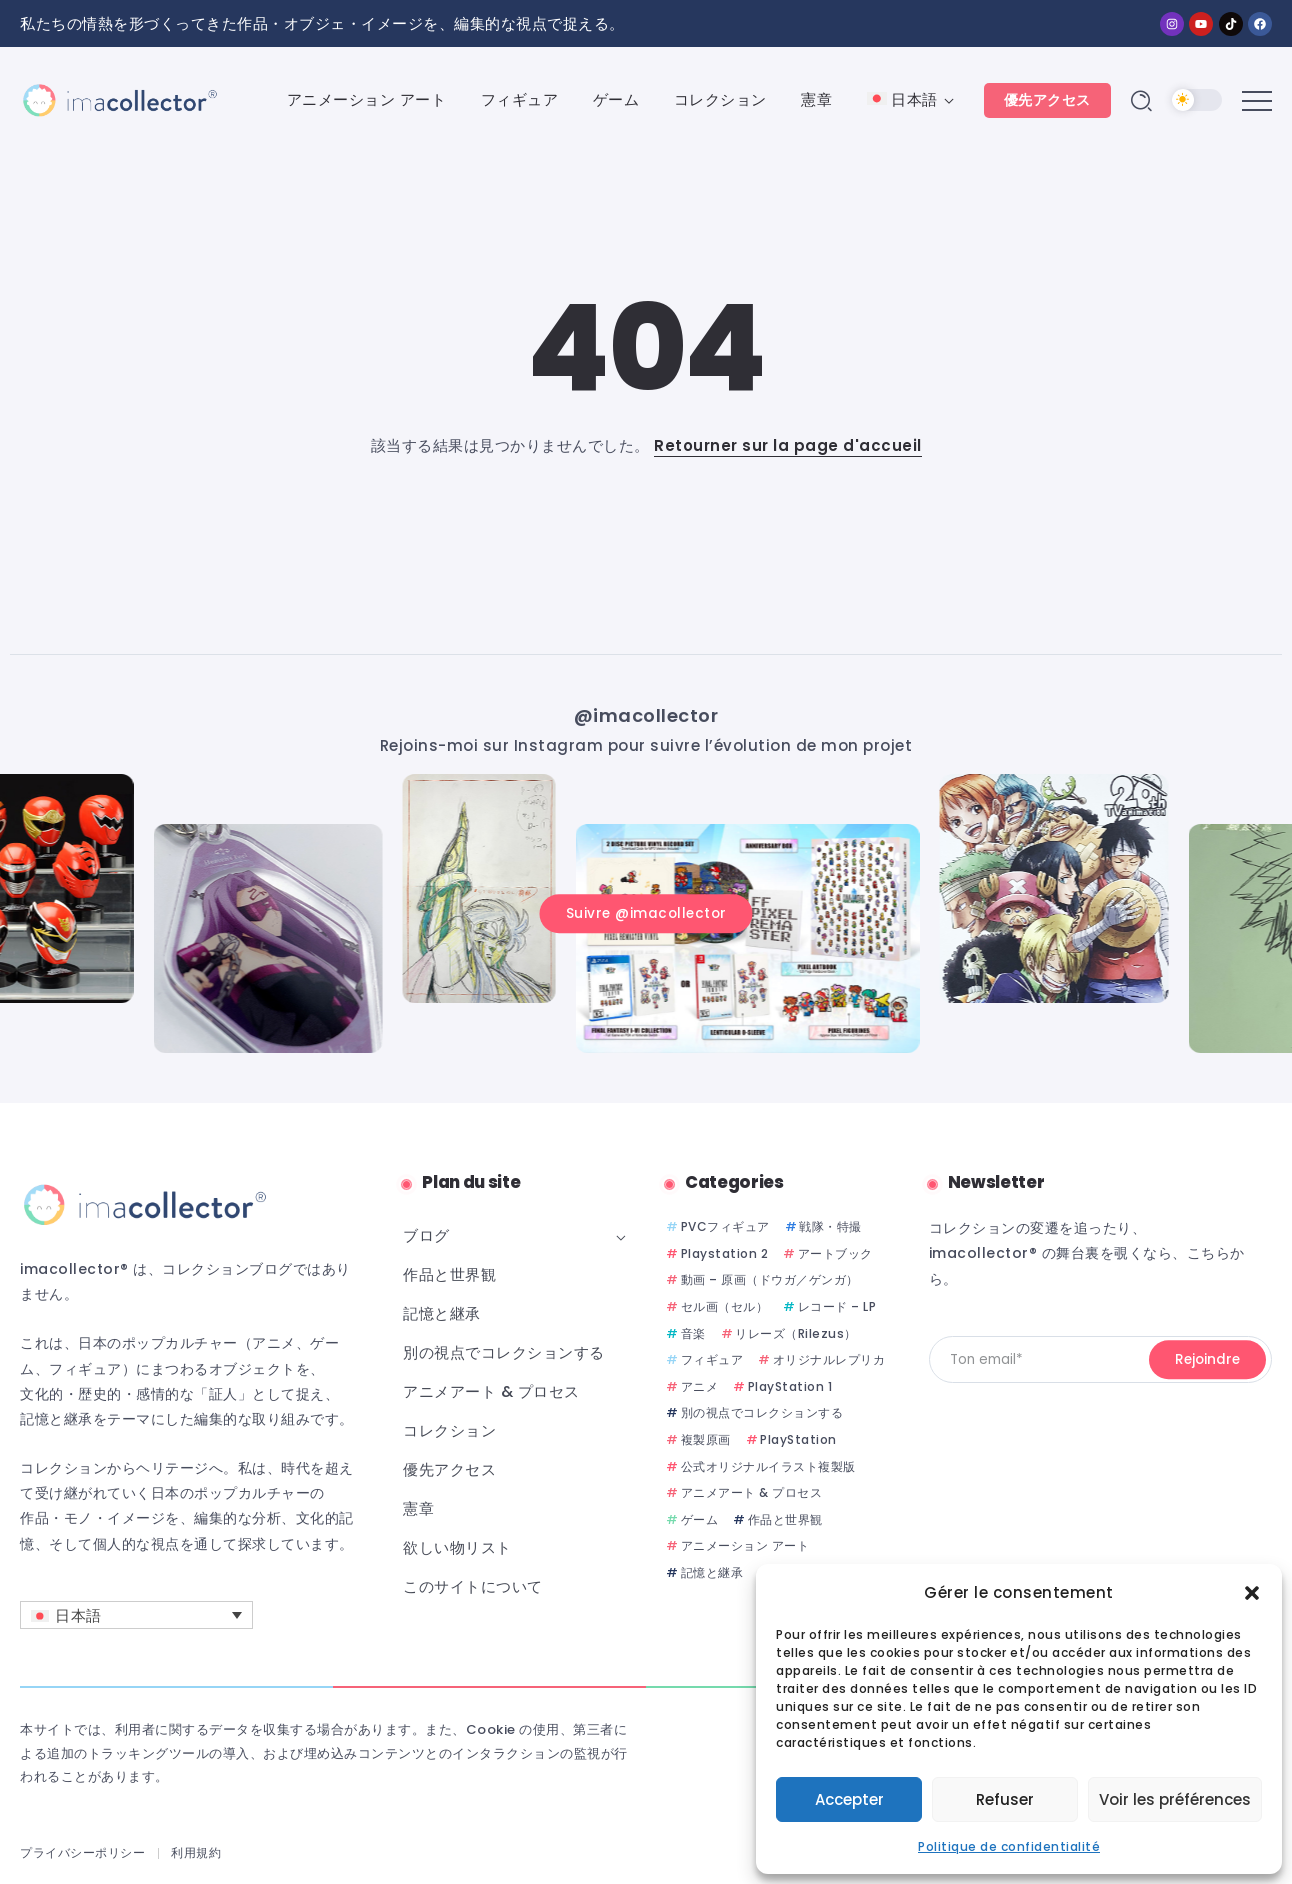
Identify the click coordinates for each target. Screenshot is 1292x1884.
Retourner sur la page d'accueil (788, 445)
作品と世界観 (785, 1519)
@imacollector (646, 714)
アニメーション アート (745, 1545)
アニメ (700, 1386)
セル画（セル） (725, 1306)
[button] (1252, 1593)
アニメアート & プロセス (752, 1492)
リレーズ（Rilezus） (796, 1333)
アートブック (835, 1253)
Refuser (1005, 1799)
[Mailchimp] (1207, 1360)
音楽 (693, 1333)
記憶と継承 (712, 1572)
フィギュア (712, 1359)
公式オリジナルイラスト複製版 (768, 1466)
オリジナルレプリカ (829, 1359)
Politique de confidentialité (1009, 1846)
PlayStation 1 (790, 1386)
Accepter (849, 1799)
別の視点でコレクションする (762, 1412)
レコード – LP (837, 1306)
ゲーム (700, 1519)
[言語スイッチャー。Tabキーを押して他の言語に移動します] (136, 1615)
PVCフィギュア (725, 1226)
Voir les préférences (1175, 1799)
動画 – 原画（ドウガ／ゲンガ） (770, 1279)
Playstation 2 (725, 1253)
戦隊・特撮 (830, 1226)
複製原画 (706, 1439)
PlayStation (798, 1439)
